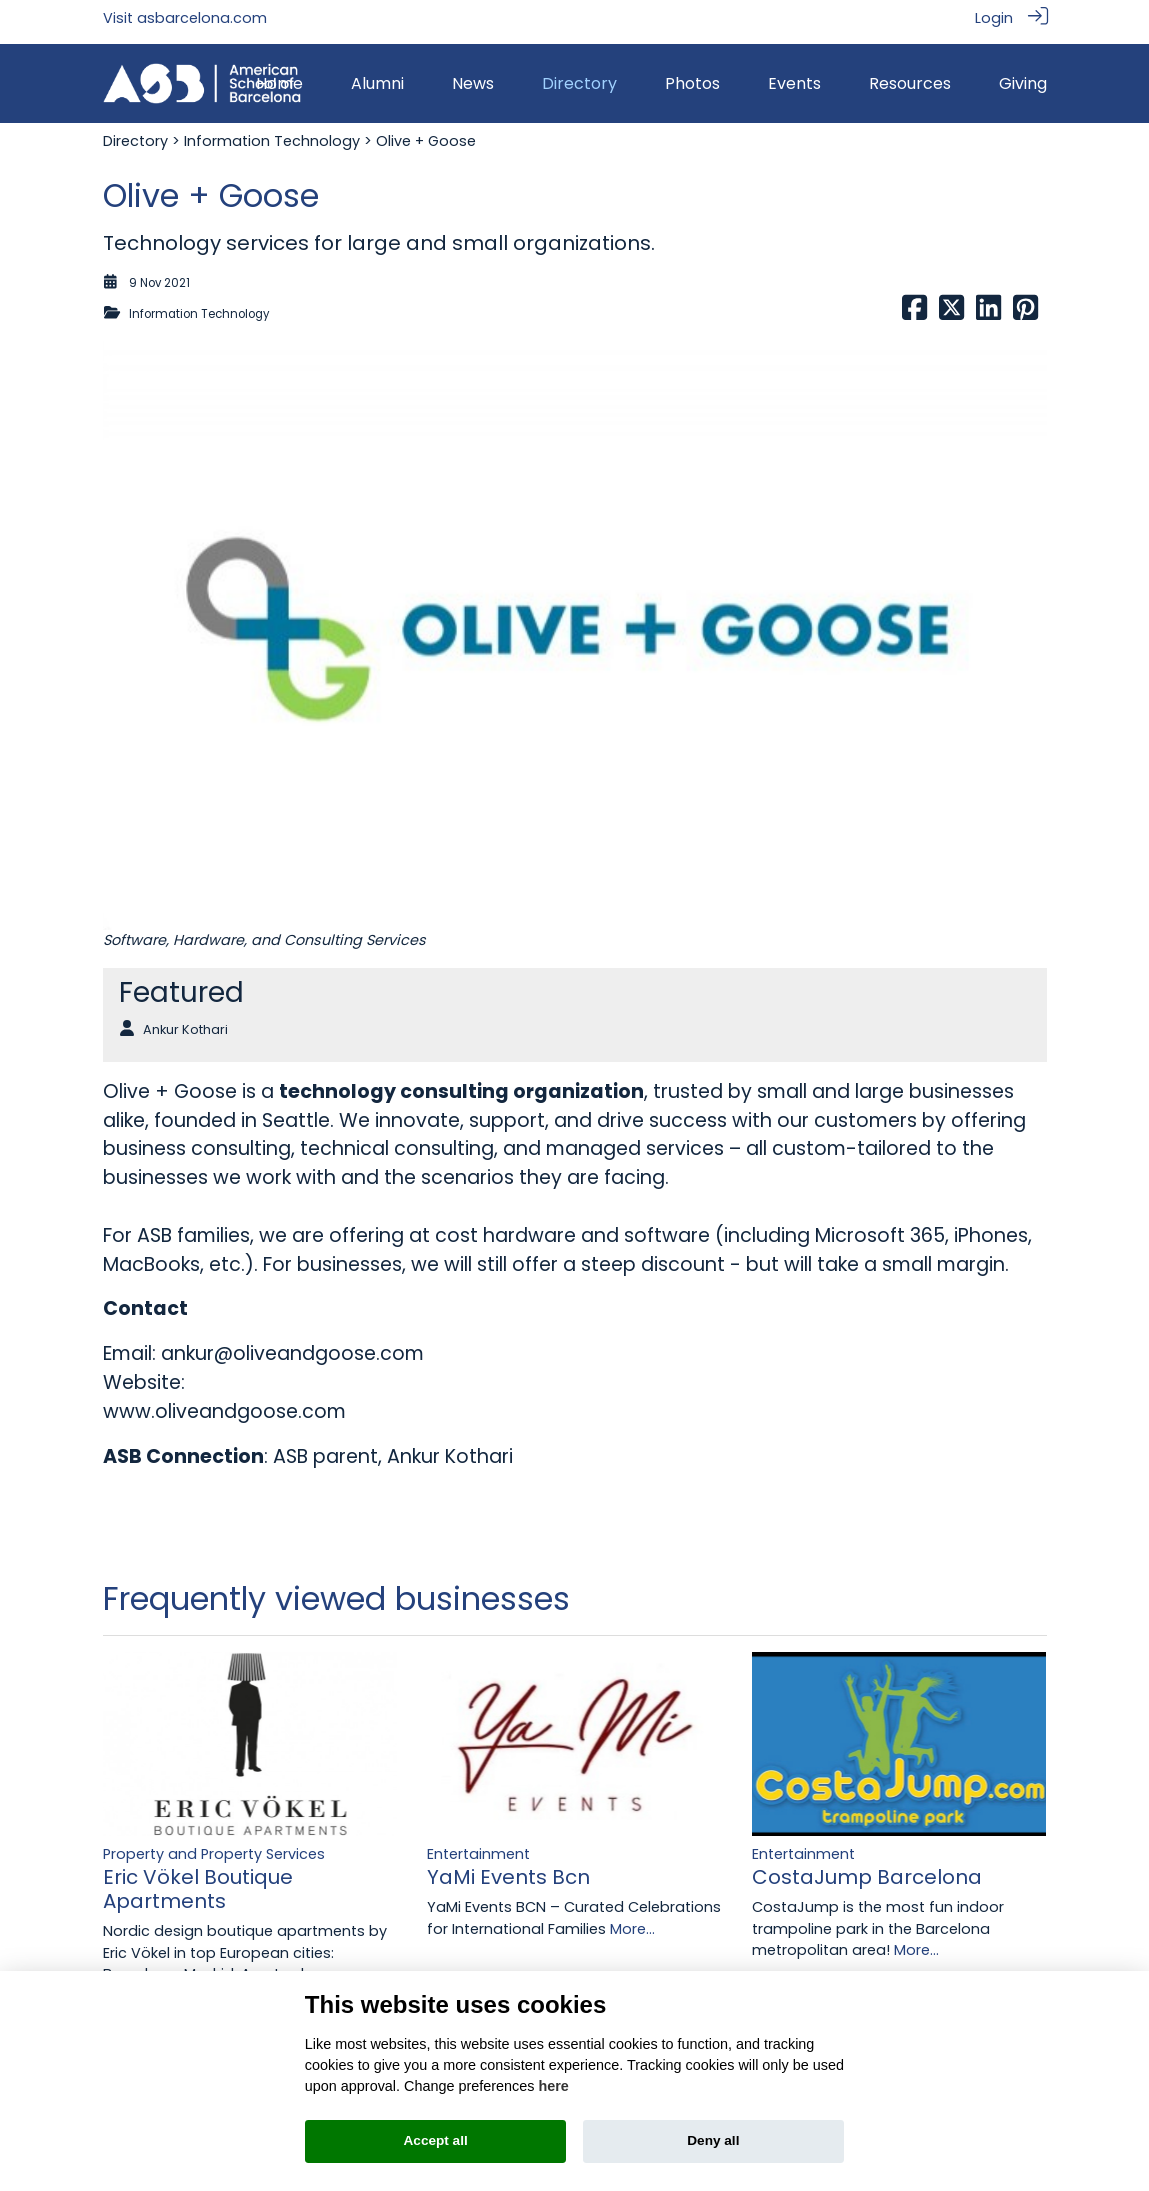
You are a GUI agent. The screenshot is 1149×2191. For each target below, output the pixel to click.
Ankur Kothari (185, 1021)
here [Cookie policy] (553, 2086)
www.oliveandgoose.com (224, 1403)
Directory (135, 134)
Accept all (436, 2140)
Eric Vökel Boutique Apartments (198, 1882)
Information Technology (272, 134)
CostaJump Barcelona (867, 1870)
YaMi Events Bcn (508, 1870)
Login (994, 18)
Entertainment (478, 1846)
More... (632, 1921)
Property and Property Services (214, 1846)
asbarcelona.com (202, 18)
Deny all (713, 2140)
